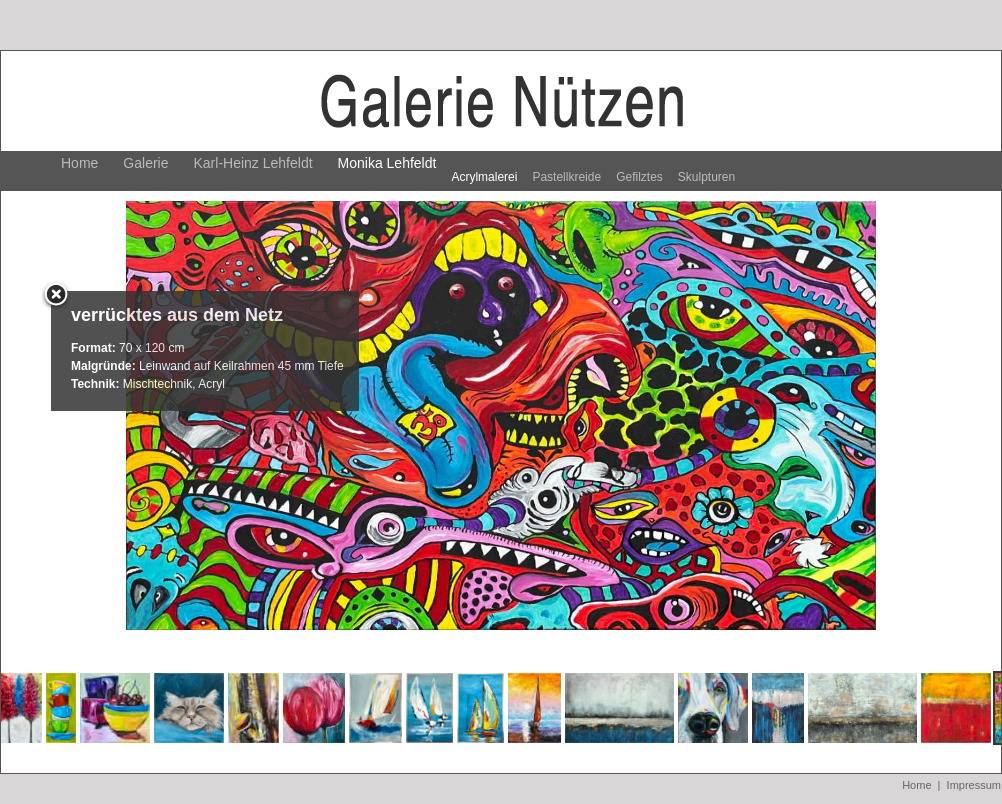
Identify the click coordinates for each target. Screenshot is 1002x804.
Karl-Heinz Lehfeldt (253, 163)
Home (79, 163)
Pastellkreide (566, 177)
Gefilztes (639, 177)
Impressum (974, 785)
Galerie (145, 163)
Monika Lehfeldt (387, 163)
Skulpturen (706, 177)
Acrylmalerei (484, 177)
